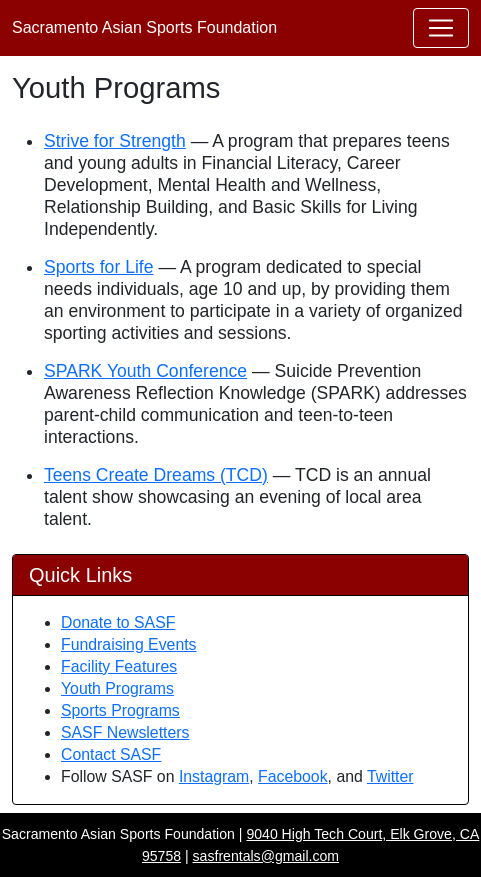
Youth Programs (117, 688)
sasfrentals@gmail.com (266, 856)
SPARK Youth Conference (145, 371)
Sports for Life (99, 267)
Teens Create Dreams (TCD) (156, 475)
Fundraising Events (129, 644)
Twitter (390, 776)
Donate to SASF (118, 622)
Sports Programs (120, 710)
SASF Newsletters (125, 732)
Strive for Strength (115, 141)
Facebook (293, 776)
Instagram (214, 776)
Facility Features (119, 666)
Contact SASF (111, 754)
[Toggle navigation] (441, 28)
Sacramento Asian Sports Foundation (144, 27)
